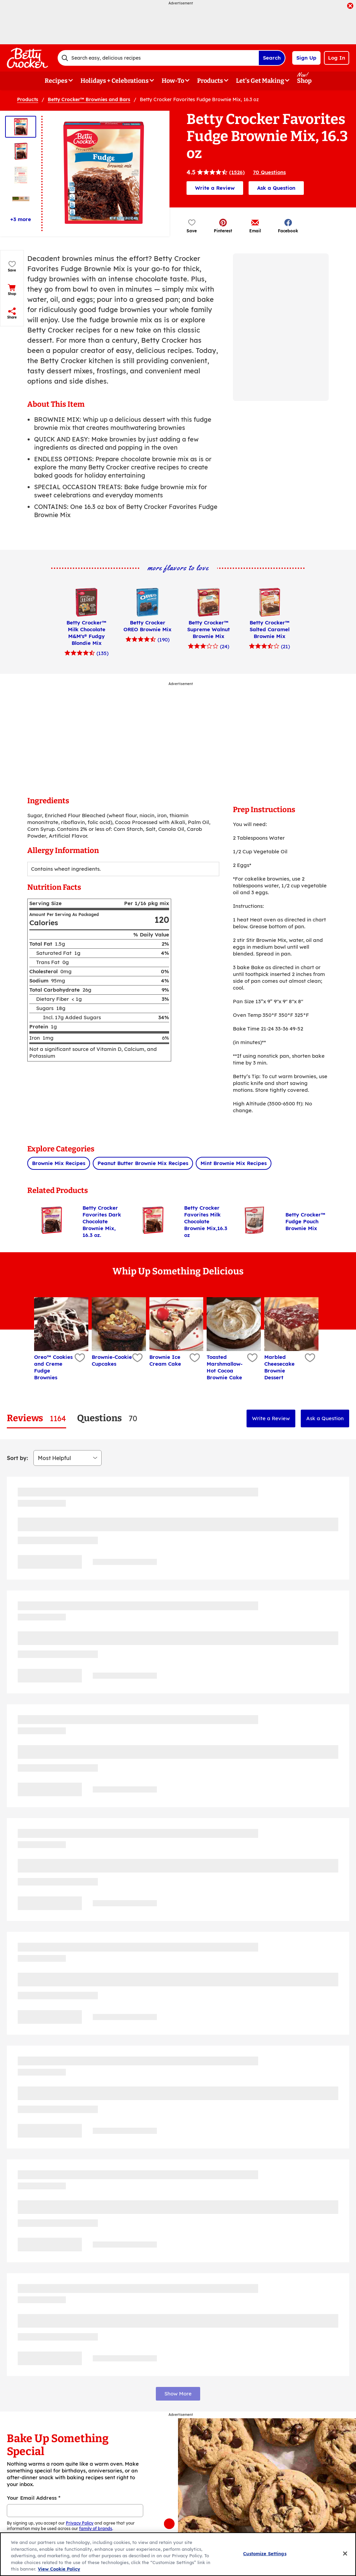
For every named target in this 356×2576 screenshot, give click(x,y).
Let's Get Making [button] (260, 80)
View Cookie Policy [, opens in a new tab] (59, 2569)
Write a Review (215, 188)
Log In (336, 58)
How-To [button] (173, 80)
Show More (178, 2393)
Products (27, 99)
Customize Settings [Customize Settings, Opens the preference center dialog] (264, 2553)
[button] (223, 225)
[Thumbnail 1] (20, 127)
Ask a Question (276, 188)
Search (272, 58)
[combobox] (158, 58)
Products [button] (210, 80)
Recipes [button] (56, 80)
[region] (178, 2554)
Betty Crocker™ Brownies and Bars (89, 99)
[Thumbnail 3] (20, 175)
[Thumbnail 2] (20, 151)
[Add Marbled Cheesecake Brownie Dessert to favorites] (309, 1358)
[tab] (36, 1418)
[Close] (345, 2553)
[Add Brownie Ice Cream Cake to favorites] (194, 1358)
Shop (304, 80)
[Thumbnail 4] (20, 199)
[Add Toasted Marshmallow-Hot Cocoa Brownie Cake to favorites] (251, 1358)
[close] (350, 6)
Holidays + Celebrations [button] (114, 80)
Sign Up (306, 58)
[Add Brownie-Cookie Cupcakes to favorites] (136, 1358)
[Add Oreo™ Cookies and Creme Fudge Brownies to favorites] (79, 1358)
